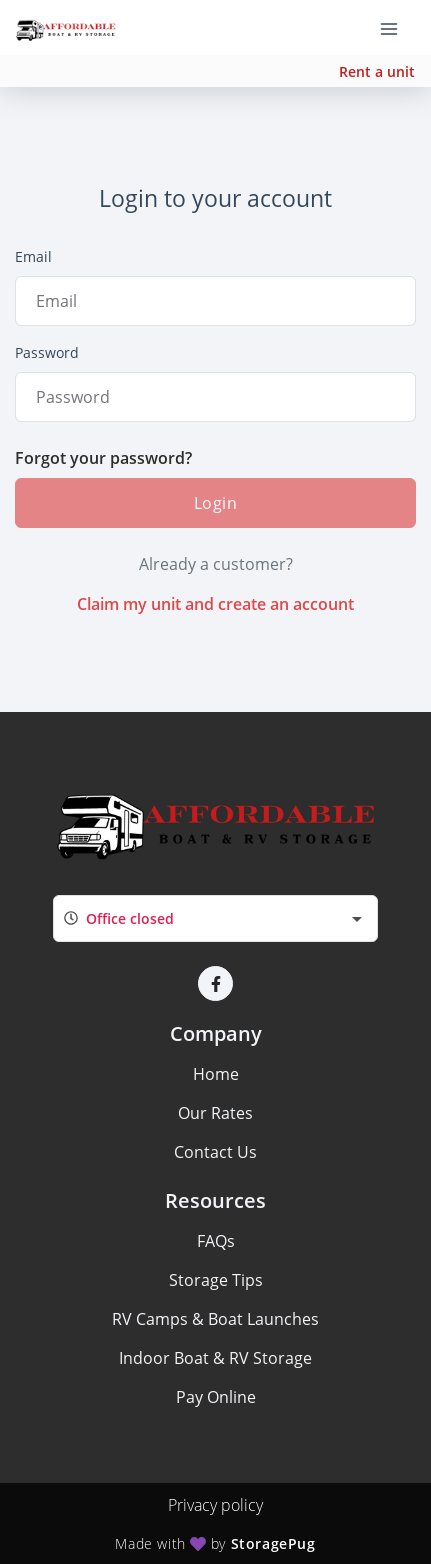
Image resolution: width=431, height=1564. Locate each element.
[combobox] (215, 918)
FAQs (216, 1241)
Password (47, 352)
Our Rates (215, 1113)
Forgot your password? (103, 458)
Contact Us (215, 1152)
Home (216, 1074)
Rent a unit (377, 71)
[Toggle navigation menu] (397, 28)
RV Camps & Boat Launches (215, 1319)
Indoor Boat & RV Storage (215, 1358)
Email (33, 256)
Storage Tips (216, 1280)
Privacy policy (215, 1505)
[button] (215, 983)
